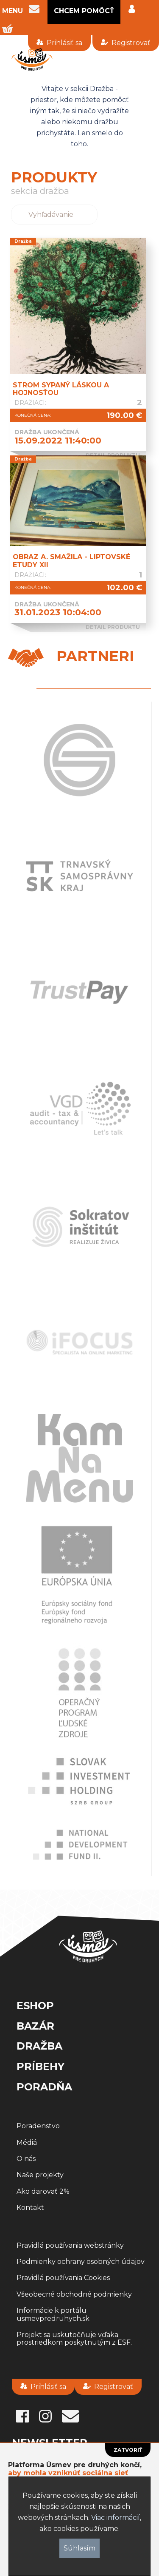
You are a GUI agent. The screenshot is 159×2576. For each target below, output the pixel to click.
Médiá (27, 2143)
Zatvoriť (128, 2450)
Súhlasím (79, 2548)
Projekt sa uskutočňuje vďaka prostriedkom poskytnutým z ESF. (74, 2338)
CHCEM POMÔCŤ (84, 11)
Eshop (35, 2006)
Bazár (35, 2026)
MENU (12, 11)
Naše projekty (40, 2175)
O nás (26, 2159)
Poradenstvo (38, 2126)
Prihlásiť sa (59, 43)
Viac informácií (115, 2517)
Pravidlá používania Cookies (63, 2278)
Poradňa (44, 2087)
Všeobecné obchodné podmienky (74, 2294)
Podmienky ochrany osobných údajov (81, 2262)
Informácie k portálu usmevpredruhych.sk (53, 2314)
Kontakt (30, 2208)
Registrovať (126, 43)
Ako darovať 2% (43, 2191)
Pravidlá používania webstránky (70, 2245)
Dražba (39, 2046)
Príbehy (40, 2067)
